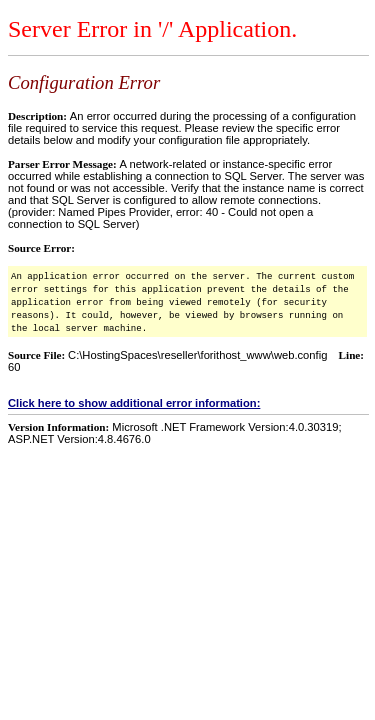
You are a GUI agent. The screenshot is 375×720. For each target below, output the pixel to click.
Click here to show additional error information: (134, 403)
